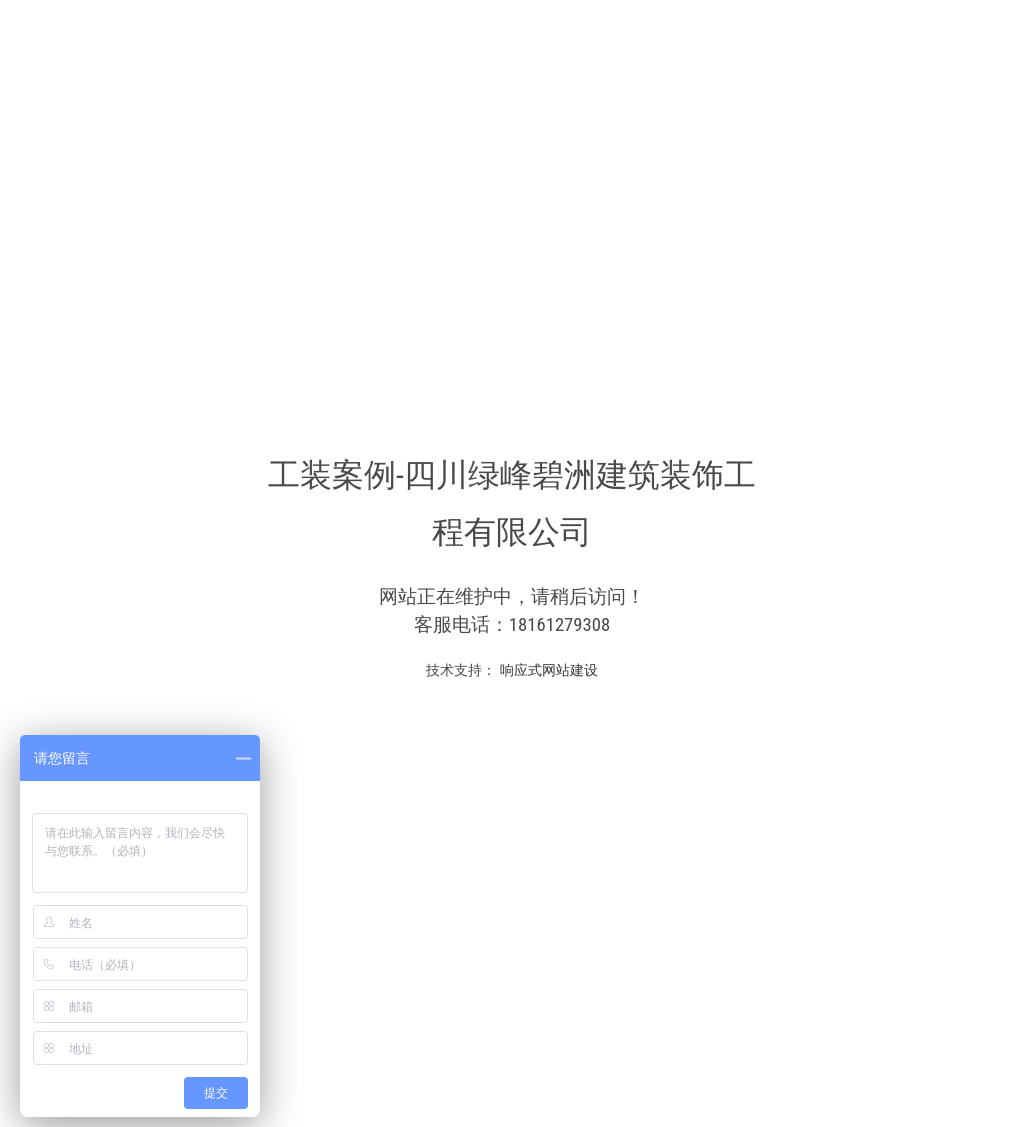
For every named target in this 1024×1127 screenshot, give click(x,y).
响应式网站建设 (546, 670)
